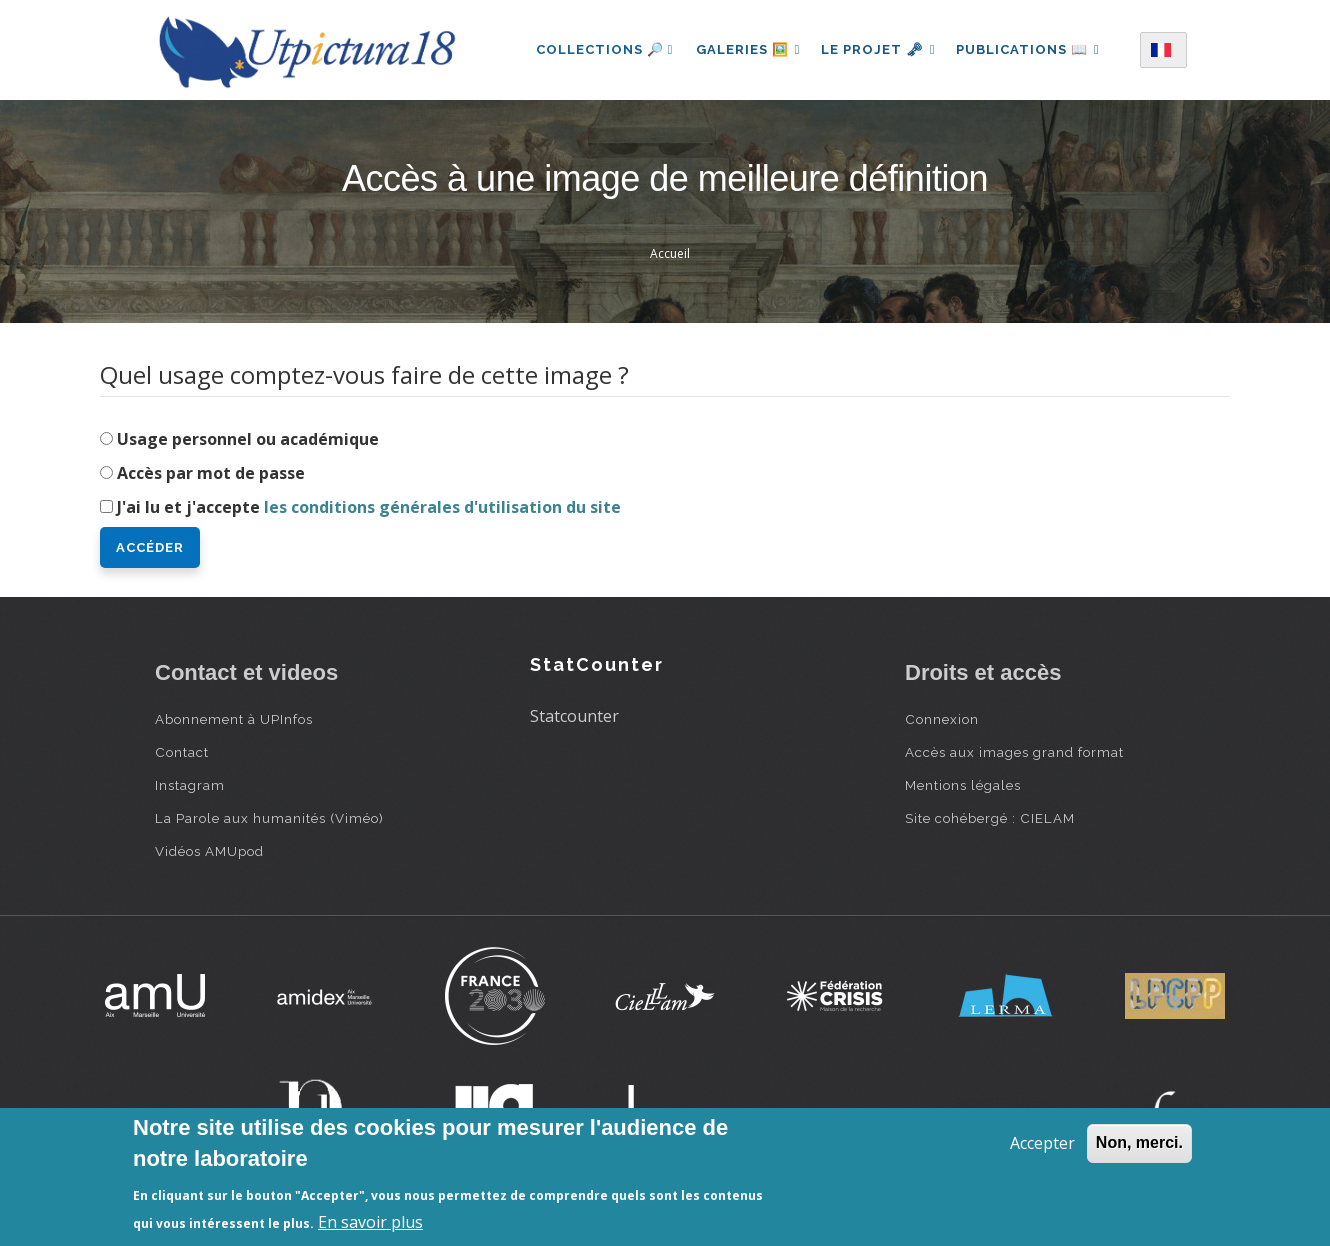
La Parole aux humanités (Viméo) (269, 818)
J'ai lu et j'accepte (369, 507)
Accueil (670, 253)
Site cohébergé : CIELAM (990, 818)
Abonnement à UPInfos (234, 719)
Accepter (1042, 1143)
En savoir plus (370, 1222)
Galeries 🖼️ (744, 49)
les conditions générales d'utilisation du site (442, 507)
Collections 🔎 (599, 49)
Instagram (190, 785)
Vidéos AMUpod (209, 851)
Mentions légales (963, 785)
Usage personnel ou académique (248, 439)
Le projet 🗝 (878, 49)
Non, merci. (1139, 1142)
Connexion (942, 719)
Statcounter (574, 716)
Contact (182, 752)
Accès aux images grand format (1014, 752)
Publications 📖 (1032, 49)
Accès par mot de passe (211, 473)
